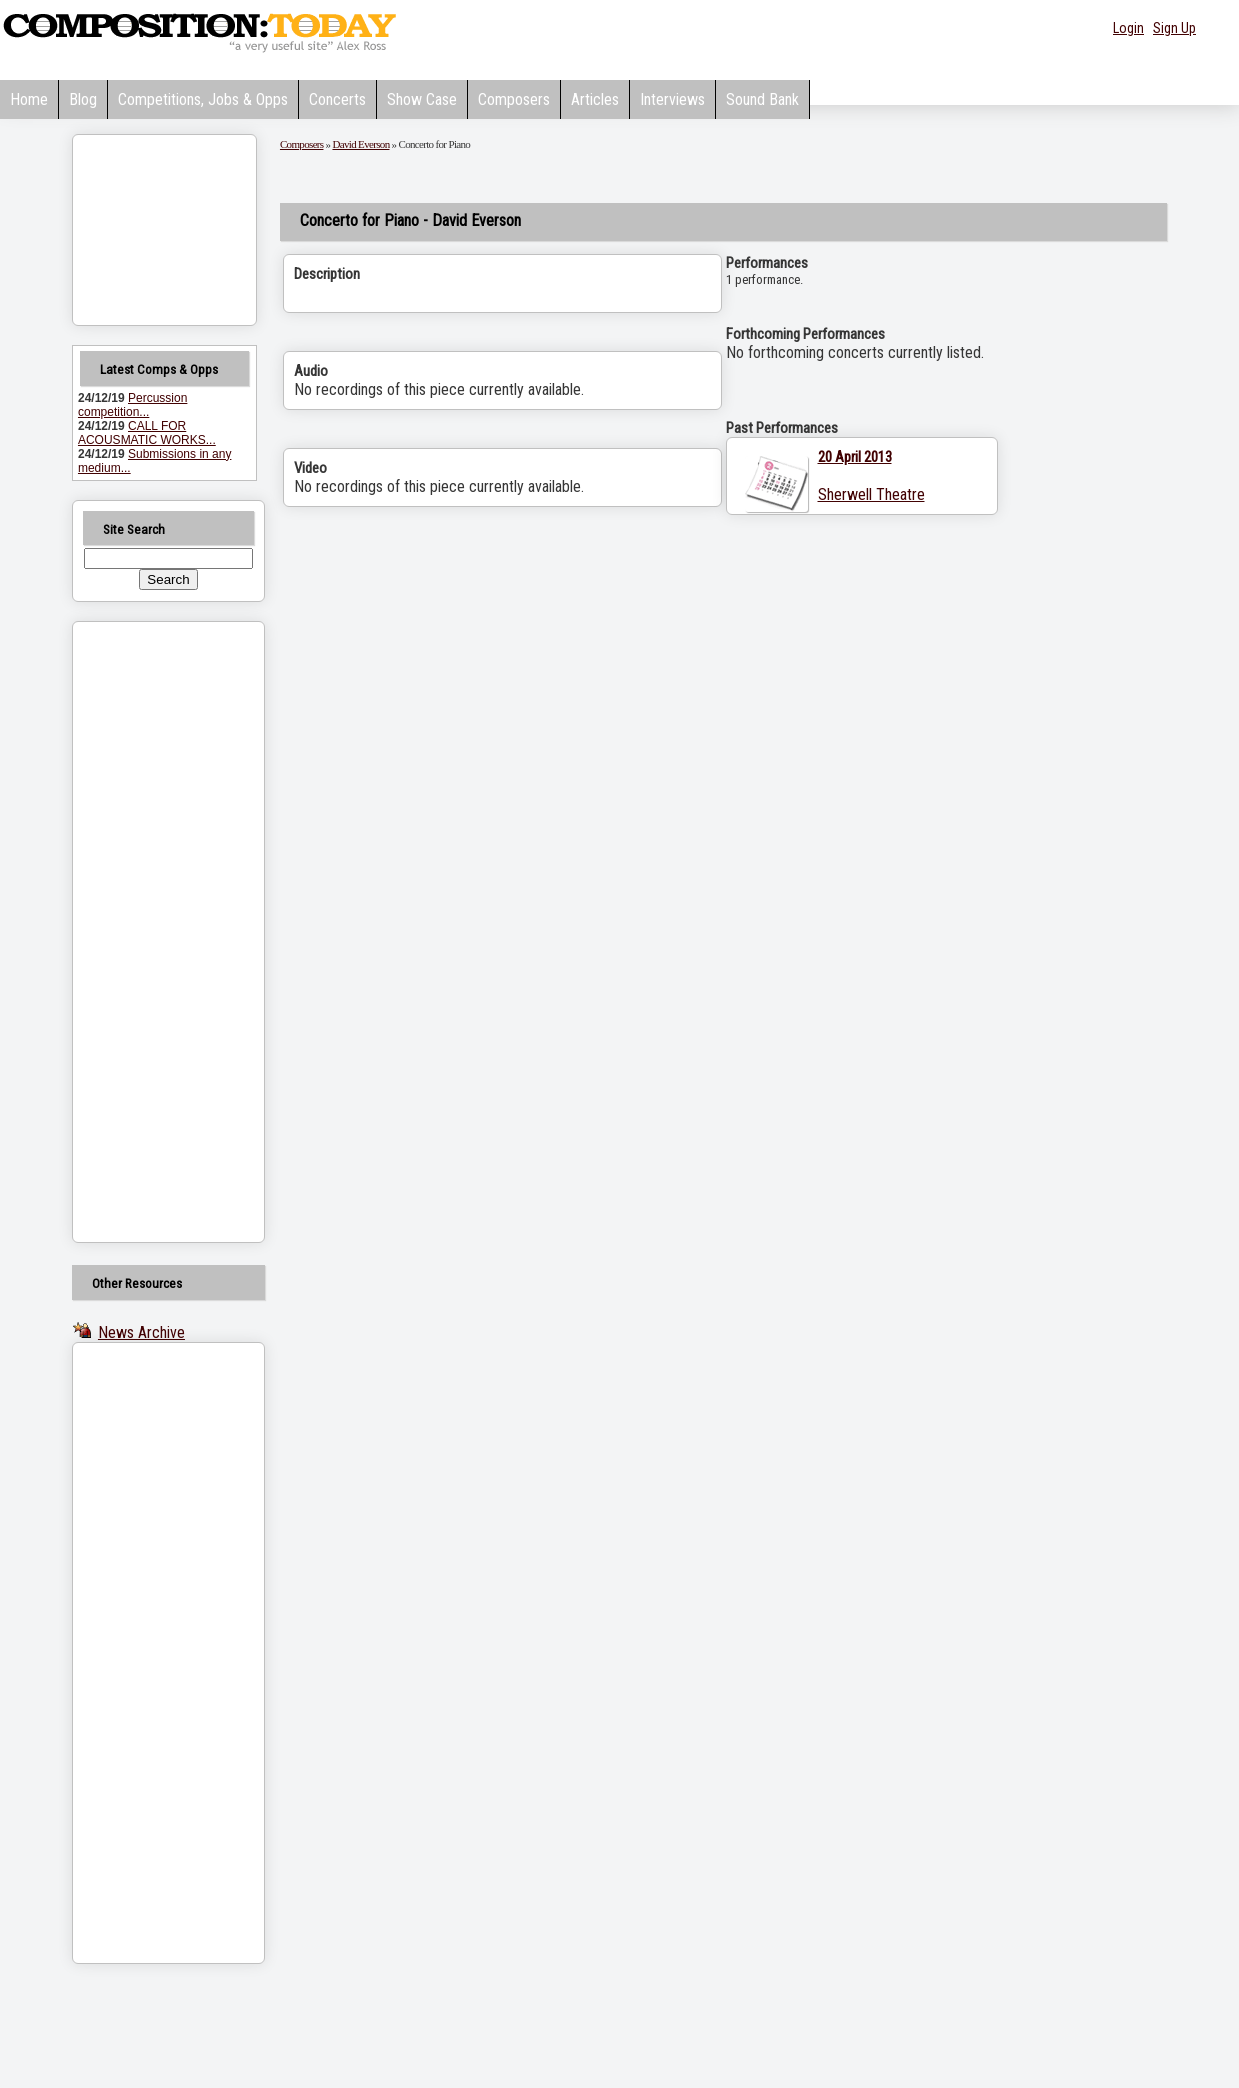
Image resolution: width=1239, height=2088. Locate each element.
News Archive (141, 1332)
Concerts (337, 99)
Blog (83, 99)
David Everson (360, 144)
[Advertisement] (143, 932)
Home (29, 99)
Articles (595, 99)
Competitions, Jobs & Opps (203, 99)
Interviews (672, 99)
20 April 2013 (855, 457)
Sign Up (1174, 28)
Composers (514, 99)
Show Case (422, 99)
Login (1128, 28)
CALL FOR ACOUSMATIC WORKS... (147, 433)
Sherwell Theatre (871, 494)
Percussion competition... (132, 405)
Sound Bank (762, 99)
